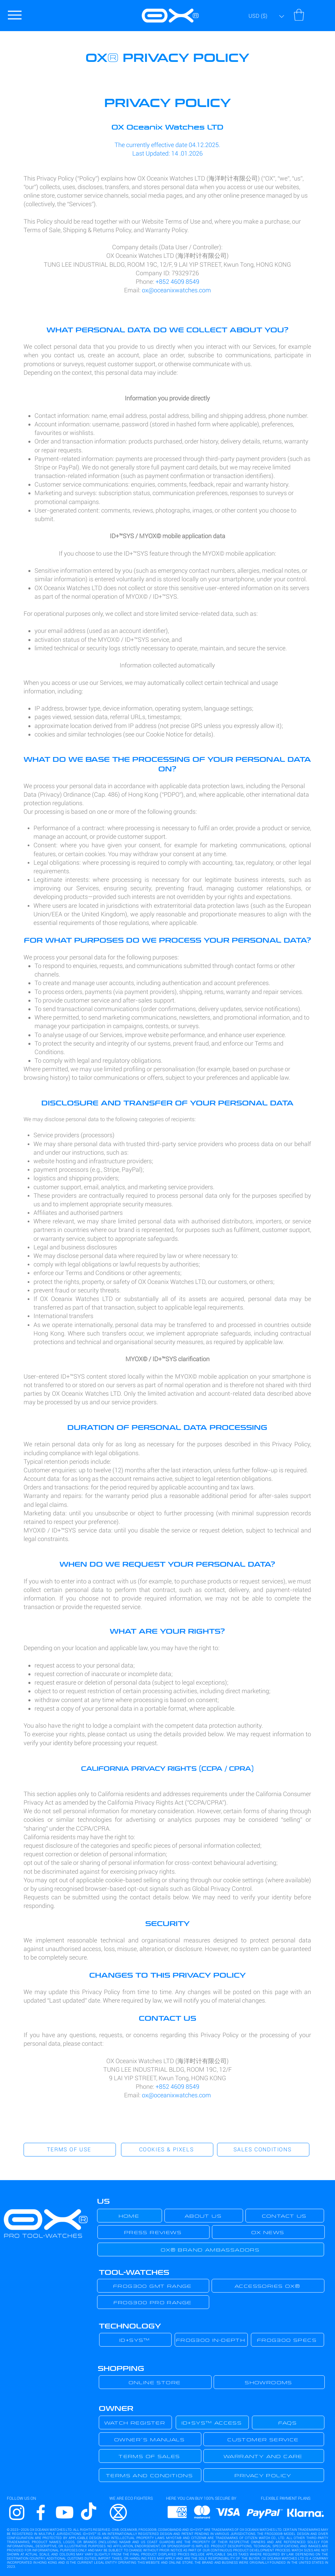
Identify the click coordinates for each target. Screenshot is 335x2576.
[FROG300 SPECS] (287, 2340)
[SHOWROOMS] (269, 2382)
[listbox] (266, 16)
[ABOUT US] (203, 2215)
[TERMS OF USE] (70, 2149)
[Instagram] (16, 2512)
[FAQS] (288, 2422)
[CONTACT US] (284, 2215)
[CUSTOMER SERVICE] (263, 2439)
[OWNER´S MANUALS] (150, 2439)
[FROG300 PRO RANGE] (153, 2302)
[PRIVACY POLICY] (263, 2475)
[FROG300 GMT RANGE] (153, 2286)
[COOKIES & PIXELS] (167, 2149)
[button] (266, 16)
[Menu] (14, 14)
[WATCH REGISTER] (135, 2422)
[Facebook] (40, 2512)
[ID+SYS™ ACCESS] (212, 2422)
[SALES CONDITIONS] (263, 2149)
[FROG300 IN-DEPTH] (211, 2340)
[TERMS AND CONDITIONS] (150, 2475)
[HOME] (129, 2215)
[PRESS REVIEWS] (153, 2232)
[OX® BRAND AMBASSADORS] (210, 2249)
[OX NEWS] (268, 2232)
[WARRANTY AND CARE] (263, 2456)
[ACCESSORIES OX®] (268, 2286)
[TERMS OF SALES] (150, 2456)
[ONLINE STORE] (155, 2382)
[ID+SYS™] (135, 2340)
